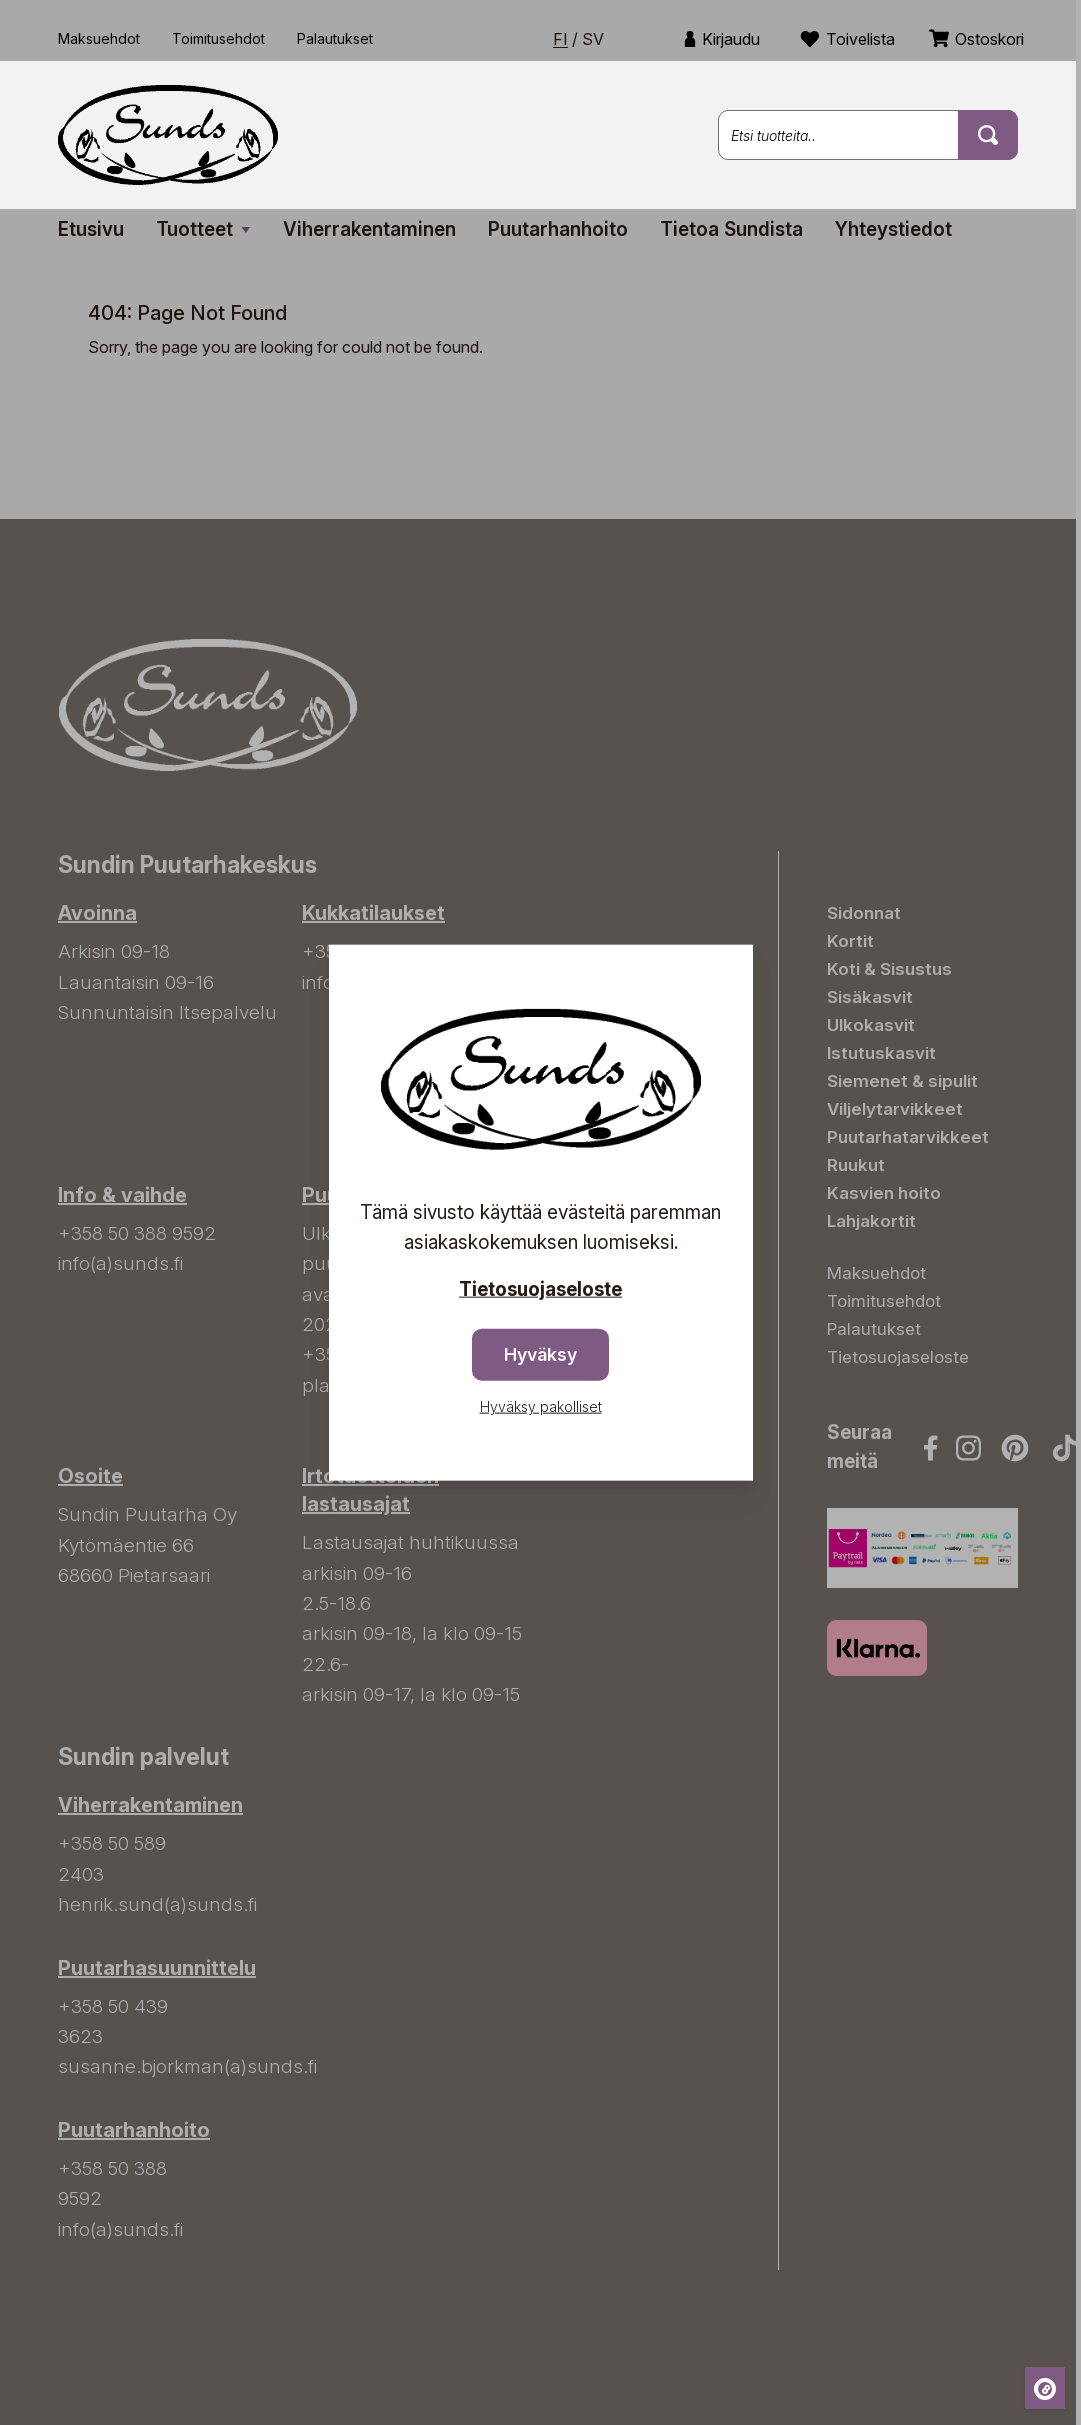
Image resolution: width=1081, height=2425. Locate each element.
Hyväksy (540, 1354)
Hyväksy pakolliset (541, 1406)
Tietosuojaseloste (540, 1288)
